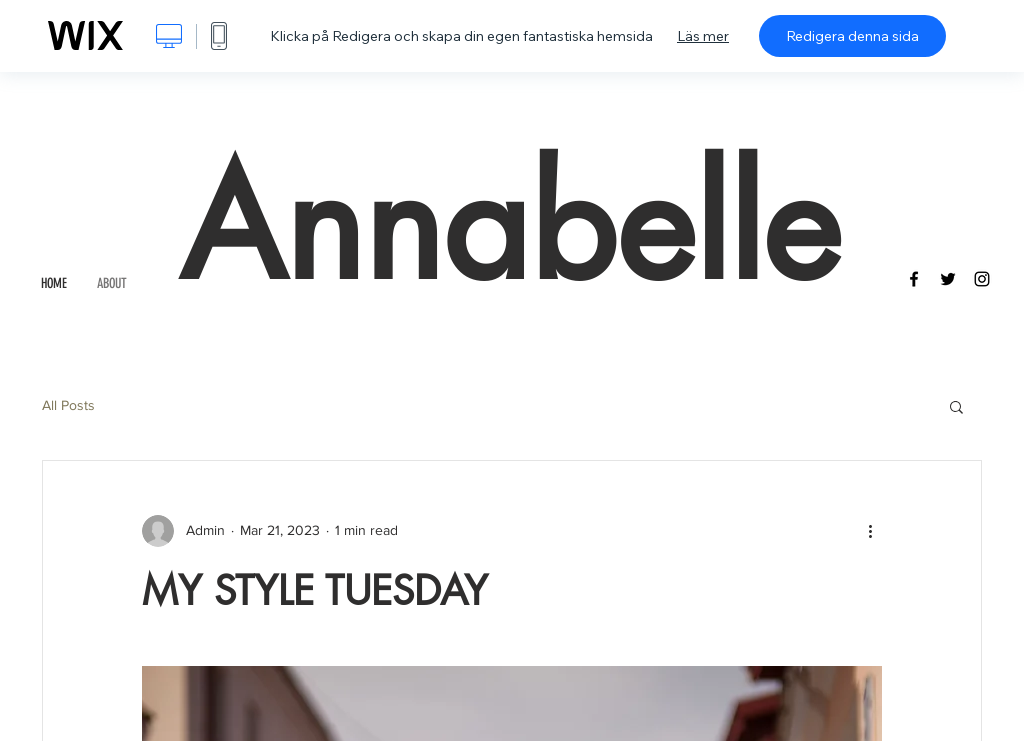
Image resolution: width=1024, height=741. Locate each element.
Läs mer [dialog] (703, 36)
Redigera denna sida (852, 36)
